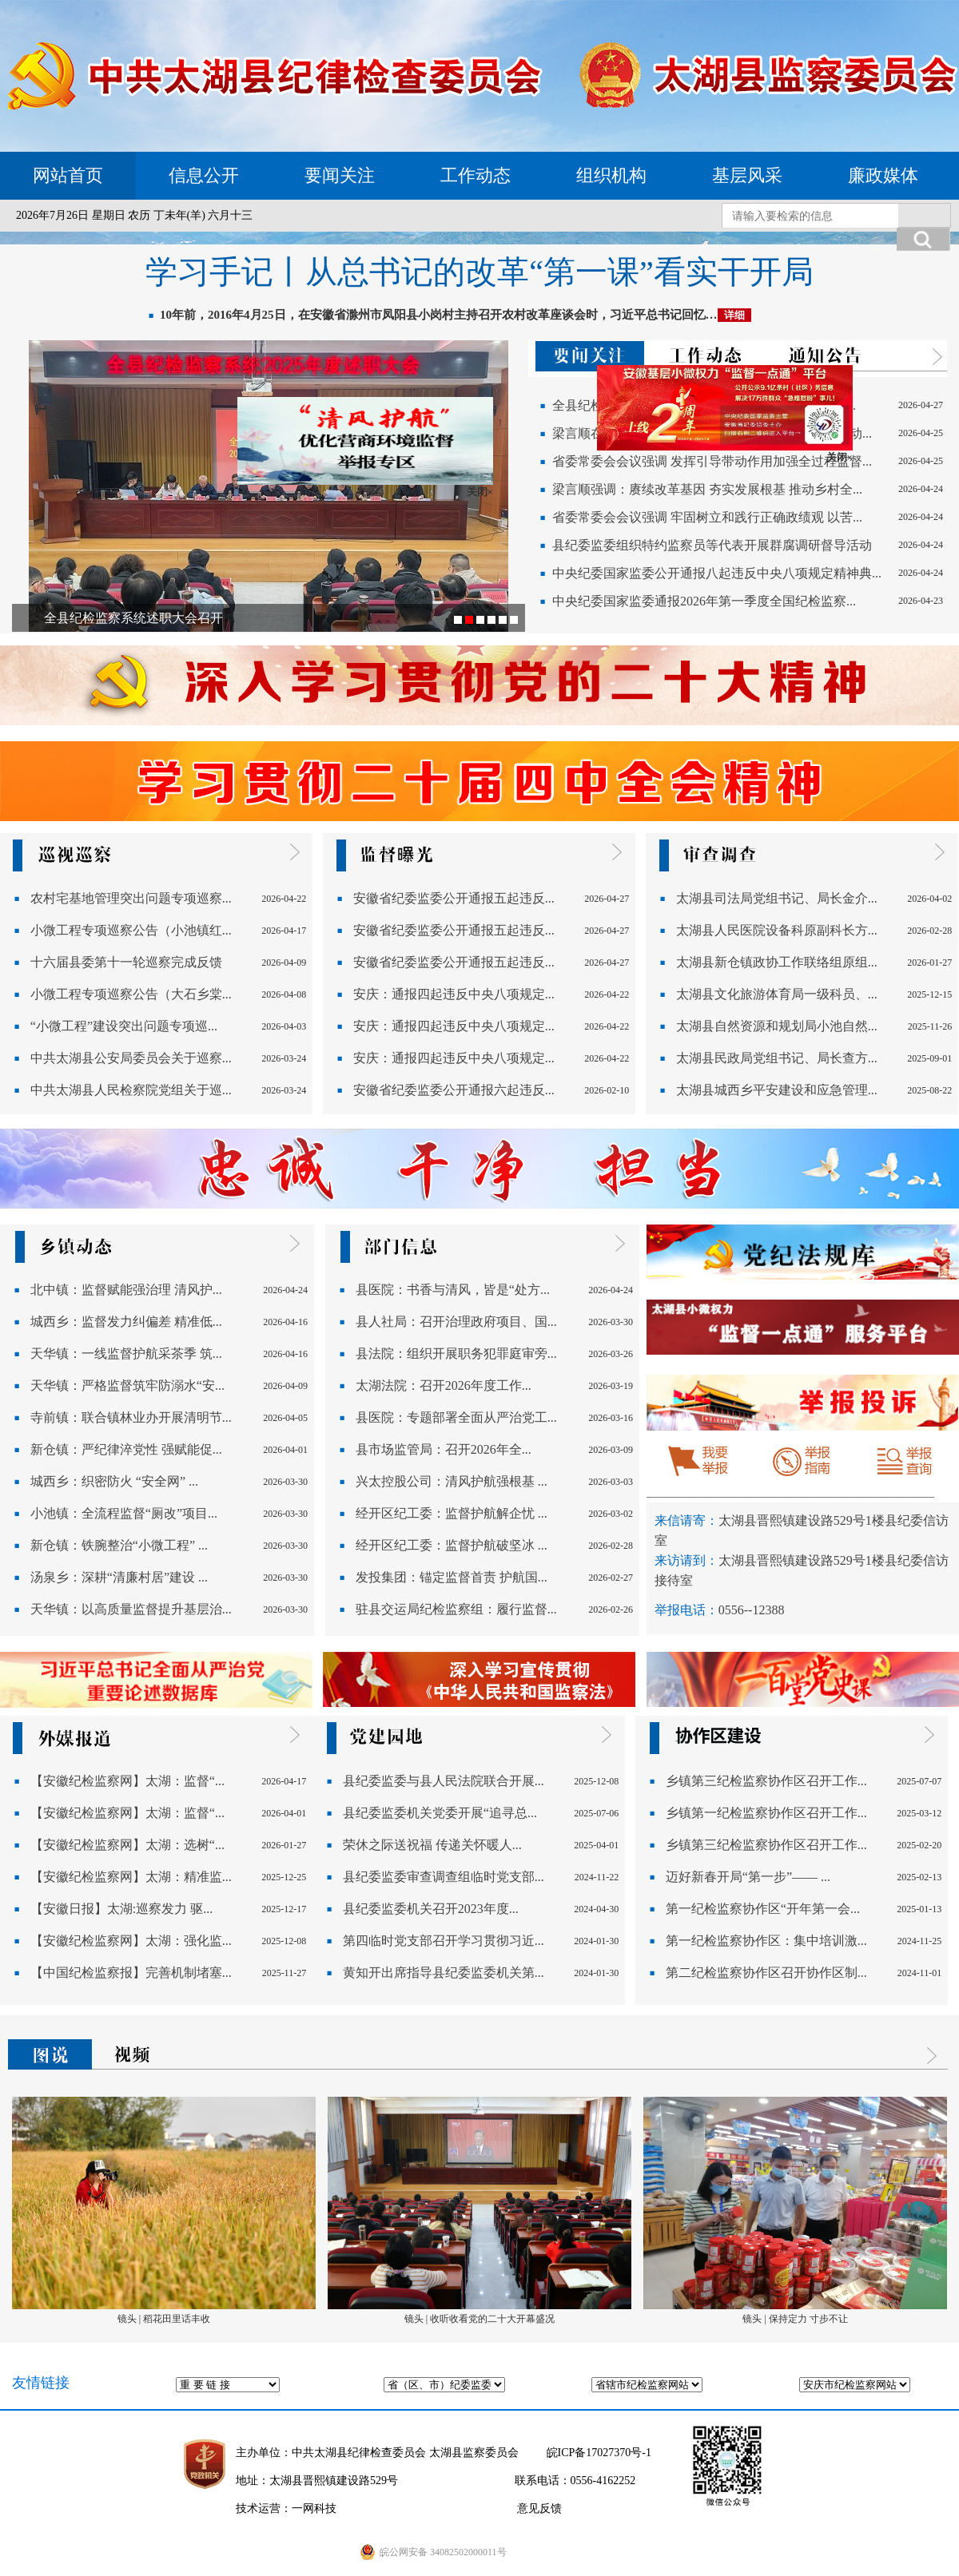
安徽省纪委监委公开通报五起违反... (454, 898)
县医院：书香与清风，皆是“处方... (453, 1289)
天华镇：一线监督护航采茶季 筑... (126, 1353)
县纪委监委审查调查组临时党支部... (443, 1876)
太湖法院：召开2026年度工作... (443, 1385)
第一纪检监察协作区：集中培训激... (766, 1940)
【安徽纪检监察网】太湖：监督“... (127, 1781)
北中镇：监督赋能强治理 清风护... (126, 1289)
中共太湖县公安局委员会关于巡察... (131, 1058)
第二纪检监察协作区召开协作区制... (766, 1972)
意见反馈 (539, 2508)
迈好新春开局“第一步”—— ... (748, 1876)
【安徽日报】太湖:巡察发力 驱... (121, 1908)
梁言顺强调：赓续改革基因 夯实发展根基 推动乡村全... (707, 489)
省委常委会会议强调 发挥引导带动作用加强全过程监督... (712, 461)
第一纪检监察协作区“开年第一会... (763, 1908)
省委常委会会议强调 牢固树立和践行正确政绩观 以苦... (707, 517)
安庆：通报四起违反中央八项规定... (454, 994)
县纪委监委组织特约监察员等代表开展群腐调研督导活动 (712, 545)
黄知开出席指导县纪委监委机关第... (443, 1972)
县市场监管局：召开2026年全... (443, 1449)
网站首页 (68, 175)
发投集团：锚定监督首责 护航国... (451, 1577)
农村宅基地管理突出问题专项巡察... (131, 898)
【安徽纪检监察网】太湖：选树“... (127, 1845)
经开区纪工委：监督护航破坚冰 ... (451, 1545)
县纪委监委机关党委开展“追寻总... (440, 1813)
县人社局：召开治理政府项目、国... (456, 1321)
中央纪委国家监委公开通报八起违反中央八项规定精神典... (716, 573)
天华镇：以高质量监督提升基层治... (131, 1609)
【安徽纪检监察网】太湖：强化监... (131, 1940)
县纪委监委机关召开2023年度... (431, 1908)
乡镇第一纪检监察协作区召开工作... (766, 1813)
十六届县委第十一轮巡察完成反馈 (126, 962)
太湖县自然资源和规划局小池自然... (776, 1026)
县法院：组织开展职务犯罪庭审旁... (456, 1353)
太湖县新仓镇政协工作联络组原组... (776, 962)
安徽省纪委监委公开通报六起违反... (454, 1090)
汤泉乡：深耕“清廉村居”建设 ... (119, 1577)
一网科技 (314, 2508)
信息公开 (204, 175)
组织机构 (611, 175)
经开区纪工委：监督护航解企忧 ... (451, 1513)
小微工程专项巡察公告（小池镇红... (131, 930)
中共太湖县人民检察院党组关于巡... (131, 1090)
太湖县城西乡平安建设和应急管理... (776, 1090)
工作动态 (475, 175)
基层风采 (747, 175)
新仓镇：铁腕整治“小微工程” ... (119, 1545)
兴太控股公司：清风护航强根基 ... (451, 1481)
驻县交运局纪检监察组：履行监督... (456, 1609)
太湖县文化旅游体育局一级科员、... (776, 994)
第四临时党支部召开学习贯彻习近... (443, 1940)
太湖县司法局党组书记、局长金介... (776, 898)
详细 (734, 315)
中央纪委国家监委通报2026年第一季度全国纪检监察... (704, 601)
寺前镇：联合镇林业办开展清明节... (131, 1417)
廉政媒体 (883, 175)
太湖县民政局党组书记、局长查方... (776, 1058)
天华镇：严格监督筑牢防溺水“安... (127, 1385)
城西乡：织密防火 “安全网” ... (114, 1481)
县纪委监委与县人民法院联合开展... (443, 1781)
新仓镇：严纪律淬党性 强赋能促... (126, 1449)
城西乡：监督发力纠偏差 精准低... (126, 1321)
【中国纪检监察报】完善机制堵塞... (131, 1972)
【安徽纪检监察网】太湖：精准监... (131, 1876)
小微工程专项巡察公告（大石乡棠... (131, 994)
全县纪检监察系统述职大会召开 (133, 618)
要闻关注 (339, 175)
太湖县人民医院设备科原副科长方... (776, 930)
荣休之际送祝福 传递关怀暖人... (432, 1845)
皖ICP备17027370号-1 (599, 2453)
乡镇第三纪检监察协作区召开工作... (766, 1781)
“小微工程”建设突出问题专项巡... (123, 1026)
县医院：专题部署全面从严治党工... (456, 1417)
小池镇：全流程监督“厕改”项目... (123, 1513)
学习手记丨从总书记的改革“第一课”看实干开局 (479, 272)
